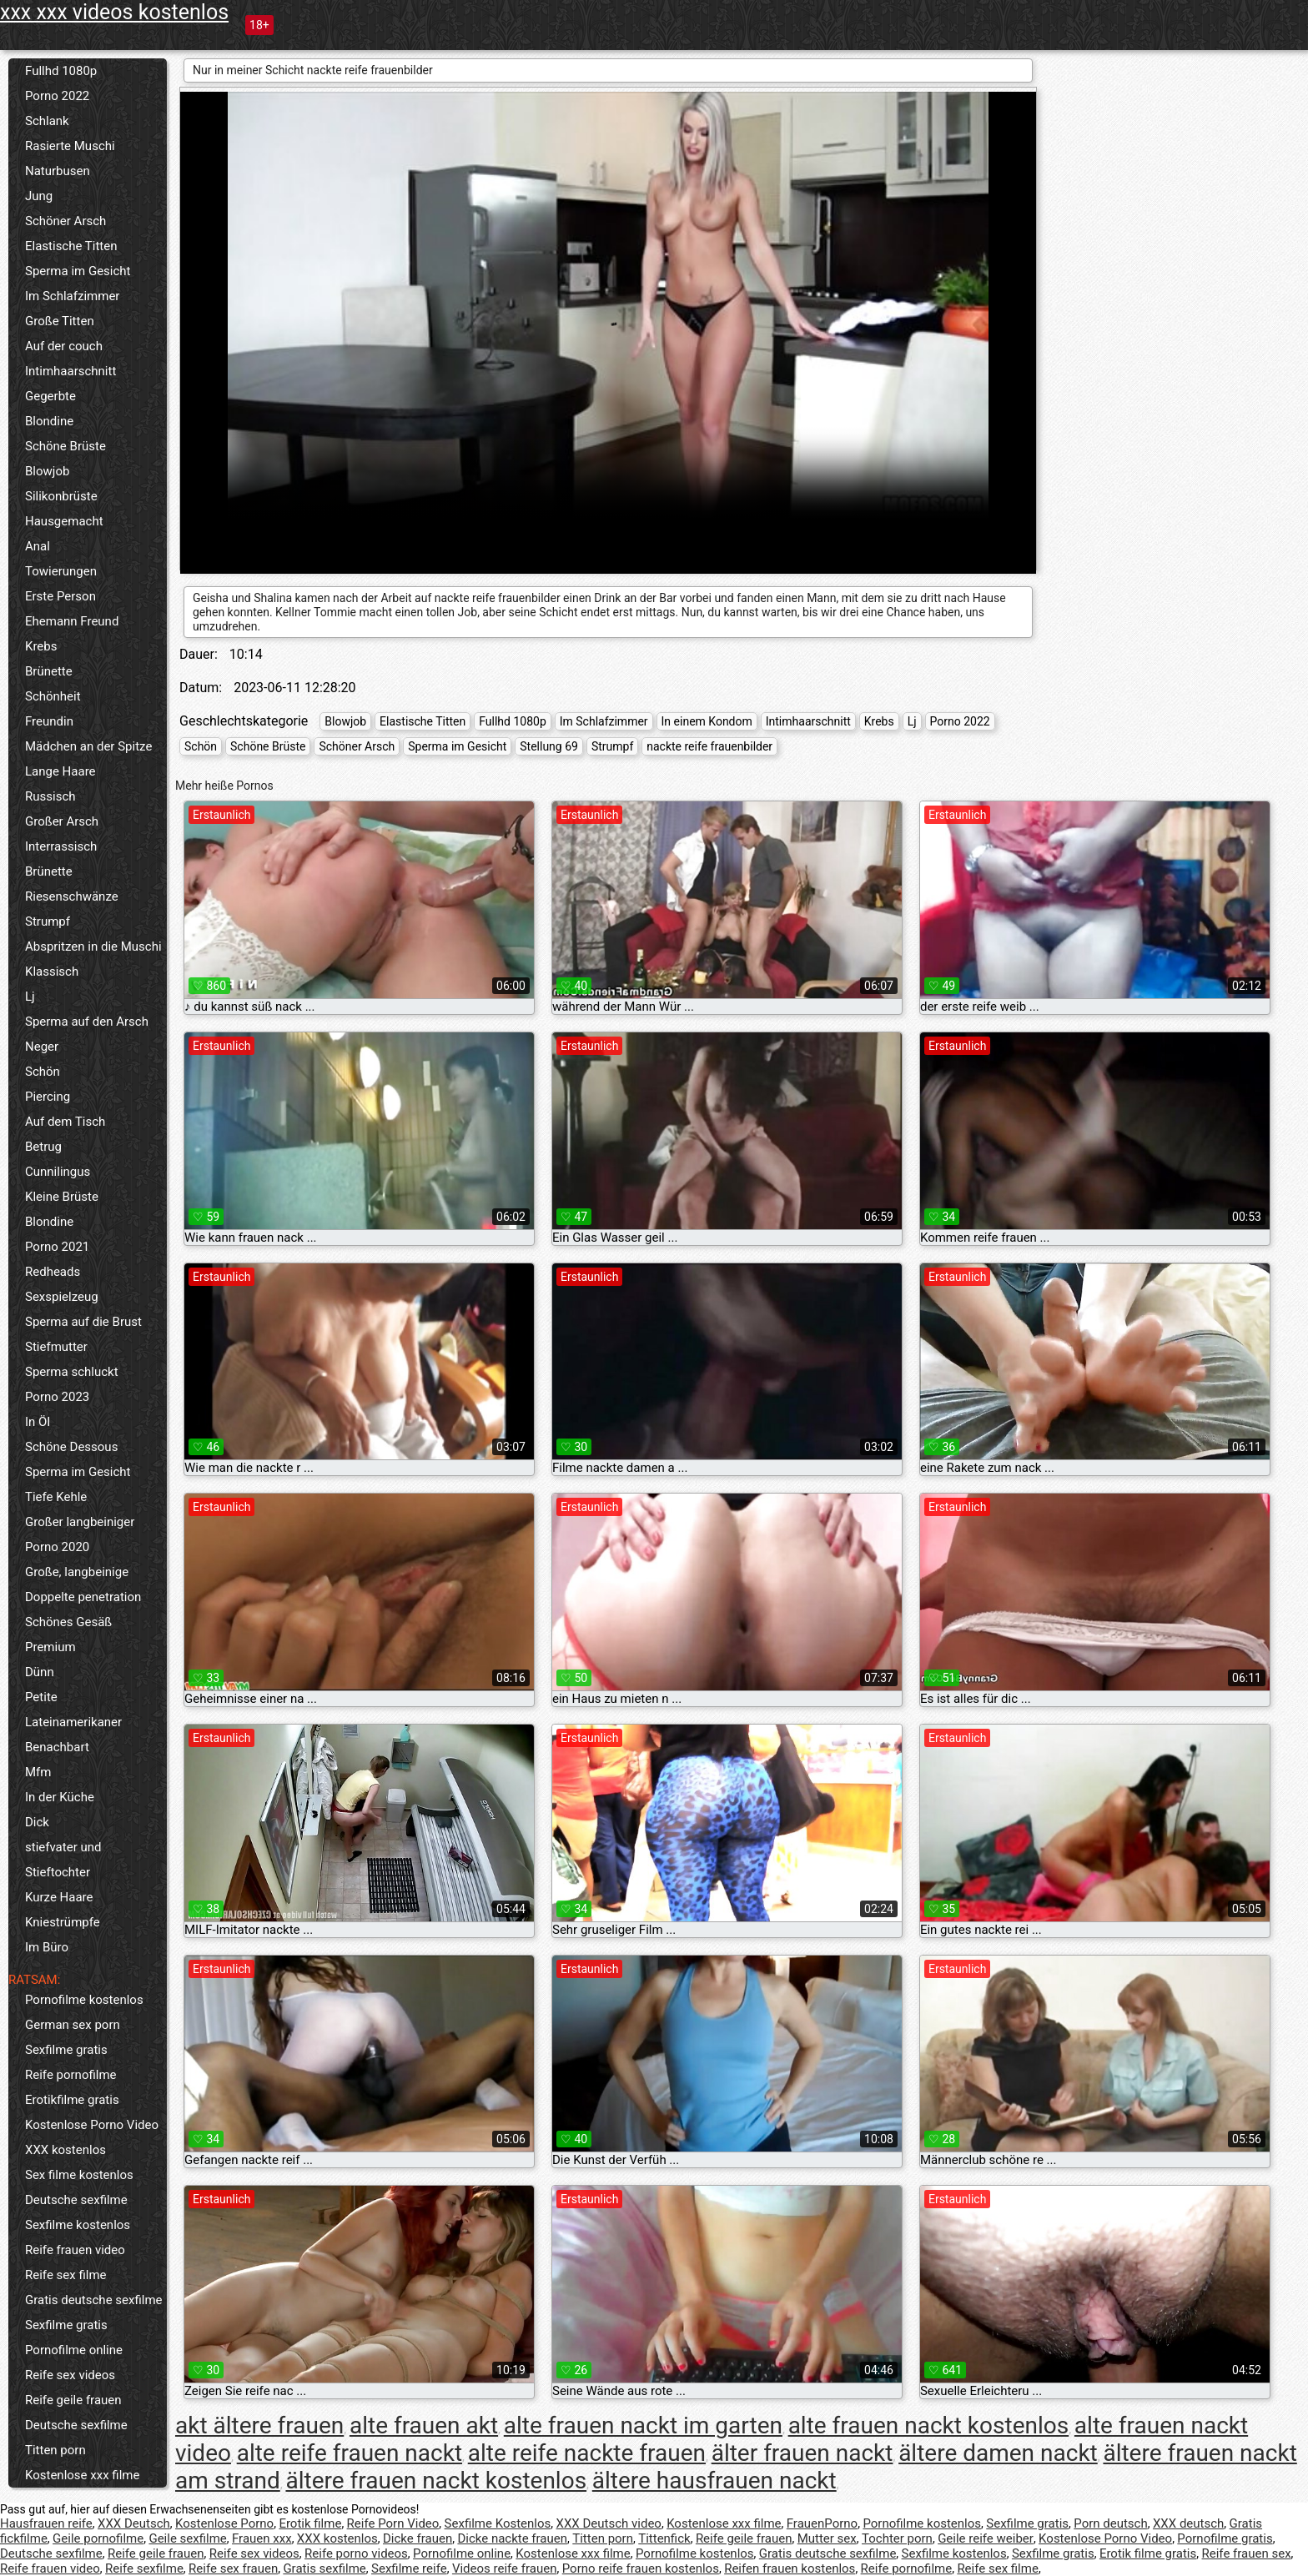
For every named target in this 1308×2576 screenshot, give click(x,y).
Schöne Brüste (65, 446)
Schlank (47, 120)
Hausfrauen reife (46, 2523)
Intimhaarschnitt (70, 371)
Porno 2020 (57, 1546)
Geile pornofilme (98, 2538)
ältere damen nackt (998, 2453)
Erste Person (60, 596)
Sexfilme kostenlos (77, 2224)
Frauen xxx (262, 2538)
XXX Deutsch (134, 2523)
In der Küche (59, 1797)
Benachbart (57, 1747)
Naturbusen (57, 170)
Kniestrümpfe (62, 1922)
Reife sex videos (70, 2375)
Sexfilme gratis (66, 2049)
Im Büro (46, 1947)
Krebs (41, 646)
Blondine (49, 421)
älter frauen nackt (802, 2453)
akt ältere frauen (259, 2425)
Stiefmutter (56, 1346)
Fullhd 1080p (61, 70)
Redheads (52, 1271)
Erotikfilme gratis (72, 2099)
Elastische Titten (71, 246)
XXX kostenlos (65, 2149)
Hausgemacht (64, 521)
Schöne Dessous (71, 1446)
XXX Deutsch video (609, 2523)
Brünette (49, 671)
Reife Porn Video (393, 2523)
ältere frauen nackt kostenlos (435, 2480)
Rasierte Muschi (70, 145)
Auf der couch (64, 346)
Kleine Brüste (61, 1196)
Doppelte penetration (83, 1596)
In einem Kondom (707, 721)
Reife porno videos (356, 2553)
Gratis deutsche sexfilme (94, 2299)
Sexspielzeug (61, 1296)
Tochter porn (897, 2538)
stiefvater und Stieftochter (63, 1860)
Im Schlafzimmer (72, 296)
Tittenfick (664, 2538)
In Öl (37, 1421)
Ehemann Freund (71, 621)
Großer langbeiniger (79, 1521)
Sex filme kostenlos (79, 2174)
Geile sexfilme (187, 2538)
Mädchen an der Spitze (88, 746)
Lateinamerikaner (73, 1722)
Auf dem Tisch (65, 1121)
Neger (41, 1046)
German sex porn (72, 2024)
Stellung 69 (549, 746)
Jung (39, 195)
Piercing (47, 1096)
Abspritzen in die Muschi (93, 946)
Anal (37, 546)
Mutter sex (827, 2538)
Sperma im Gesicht (78, 271)
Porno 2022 (57, 95)
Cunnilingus (57, 1171)
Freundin (49, 721)
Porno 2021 (57, 1246)
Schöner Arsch (65, 220)
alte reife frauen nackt (349, 2453)
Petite (41, 1697)
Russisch (50, 796)
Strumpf (47, 921)
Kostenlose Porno (224, 2523)
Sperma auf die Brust (83, 1321)
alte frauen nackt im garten (643, 2425)
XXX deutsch (1188, 2523)
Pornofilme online (74, 2350)
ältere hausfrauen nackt (714, 2480)
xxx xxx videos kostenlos (114, 12)
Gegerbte (50, 396)
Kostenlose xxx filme (82, 2475)
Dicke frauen (417, 2538)
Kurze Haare (59, 1897)
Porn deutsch (1110, 2523)
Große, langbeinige (76, 1571)
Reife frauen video (75, 2249)
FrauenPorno (822, 2523)
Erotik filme (310, 2523)
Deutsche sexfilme (76, 2199)
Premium (50, 1647)
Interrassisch (61, 846)
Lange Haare (60, 771)
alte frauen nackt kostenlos (928, 2425)
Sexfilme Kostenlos (498, 2523)
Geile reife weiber (986, 2538)
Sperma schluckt (71, 1371)
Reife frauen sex (1246, 2553)
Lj (30, 996)
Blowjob (47, 471)
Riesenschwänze (71, 896)
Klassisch (51, 971)
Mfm (38, 1772)
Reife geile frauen (73, 2400)
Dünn (39, 1672)
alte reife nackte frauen (587, 2453)
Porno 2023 (57, 1396)
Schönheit (53, 696)
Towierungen (61, 571)
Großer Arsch (61, 821)
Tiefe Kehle (56, 1496)
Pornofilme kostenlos (84, 1999)
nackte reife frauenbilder (709, 746)
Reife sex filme (66, 2274)
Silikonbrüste (61, 496)
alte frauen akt (424, 2425)
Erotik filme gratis (1147, 2553)
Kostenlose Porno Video (91, 2124)
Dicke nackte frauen (512, 2538)
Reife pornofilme (71, 2074)
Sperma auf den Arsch (86, 1021)
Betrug (43, 1146)
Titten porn (55, 2450)
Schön (42, 1071)
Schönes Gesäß (68, 1621)
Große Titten (59, 321)
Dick (37, 1822)
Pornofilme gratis (1224, 2538)
